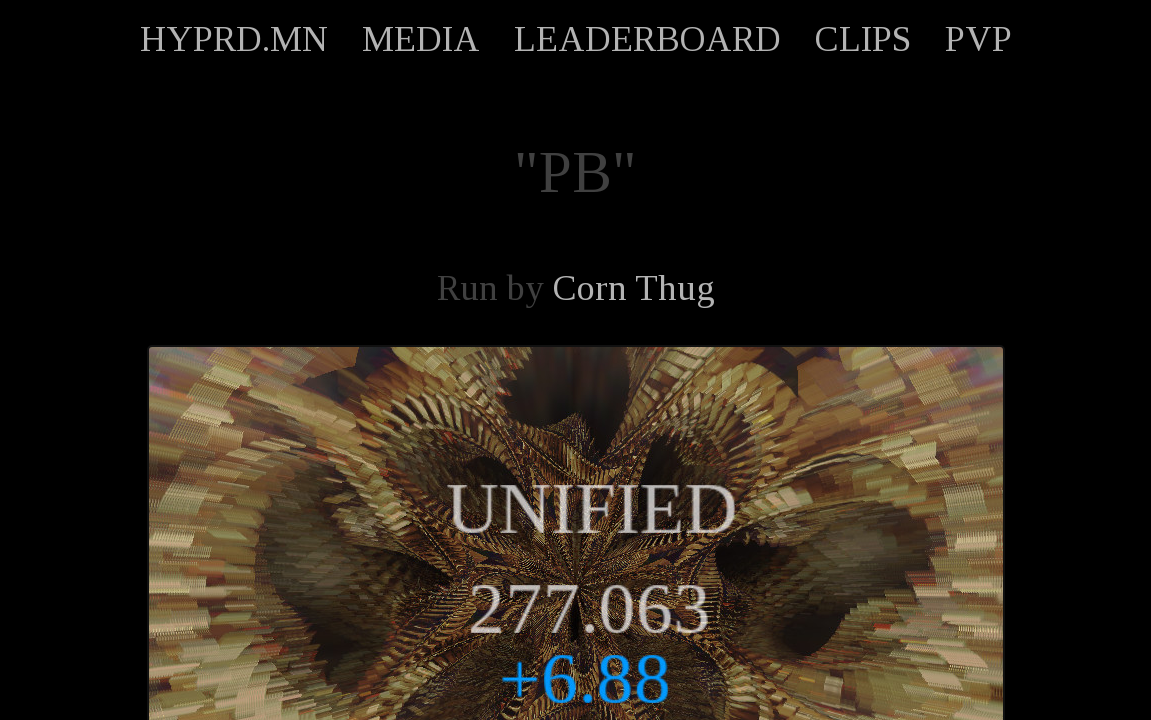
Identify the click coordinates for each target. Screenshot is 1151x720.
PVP (978, 39)
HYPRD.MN (234, 39)
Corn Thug (634, 288)
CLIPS (863, 39)
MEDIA (421, 39)
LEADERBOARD (647, 39)
